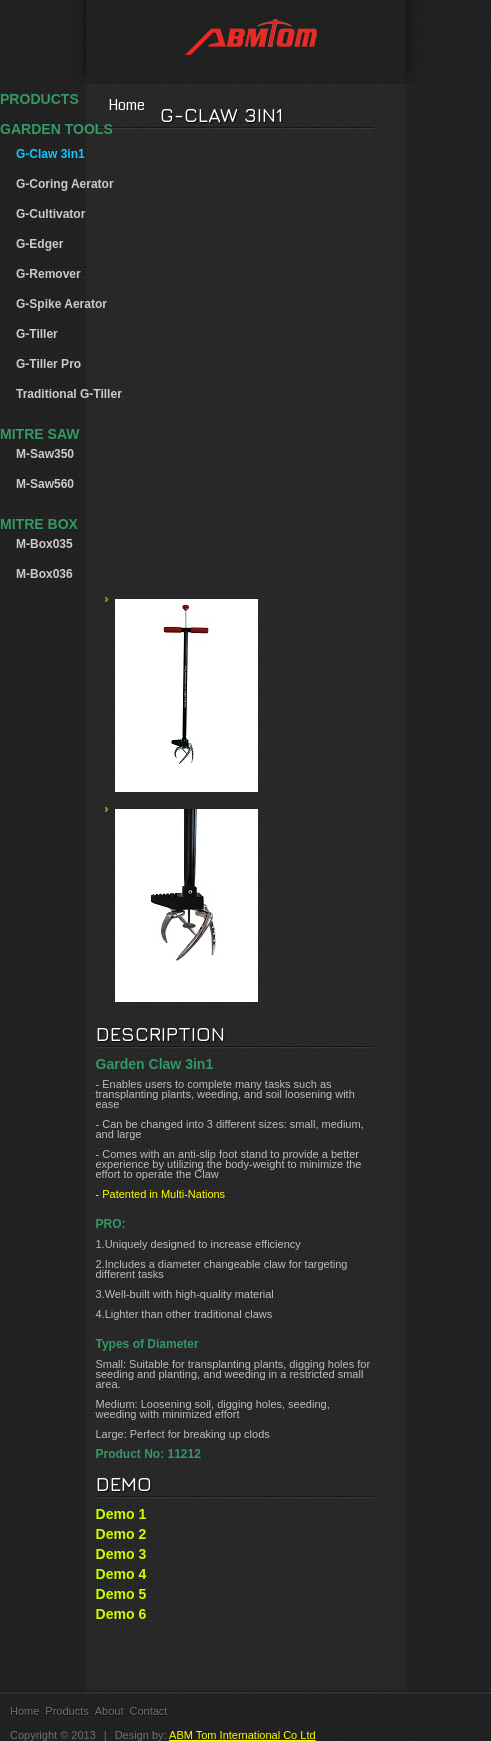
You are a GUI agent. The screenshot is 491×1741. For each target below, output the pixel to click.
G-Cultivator (50, 214)
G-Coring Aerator (65, 184)
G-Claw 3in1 (50, 154)
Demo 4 (121, 1574)
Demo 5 (121, 1594)
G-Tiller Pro (48, 364)
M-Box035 (44, 544)
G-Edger (39, 244)
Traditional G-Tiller (69, 394)
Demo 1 (121, 1514)
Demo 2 (121, 1534)
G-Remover (48, 274)
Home (245, 105)
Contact (149, 1711)
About (109, 1711)
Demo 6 (121, 1614)
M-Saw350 (45, 454)
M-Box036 (44, 574)
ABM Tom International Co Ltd (242, 1735)
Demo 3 (121, 1554)
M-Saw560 (45, 484)
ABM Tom (246, 40)
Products (66, 1711)
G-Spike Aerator (61, 304)
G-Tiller (37, 334)
